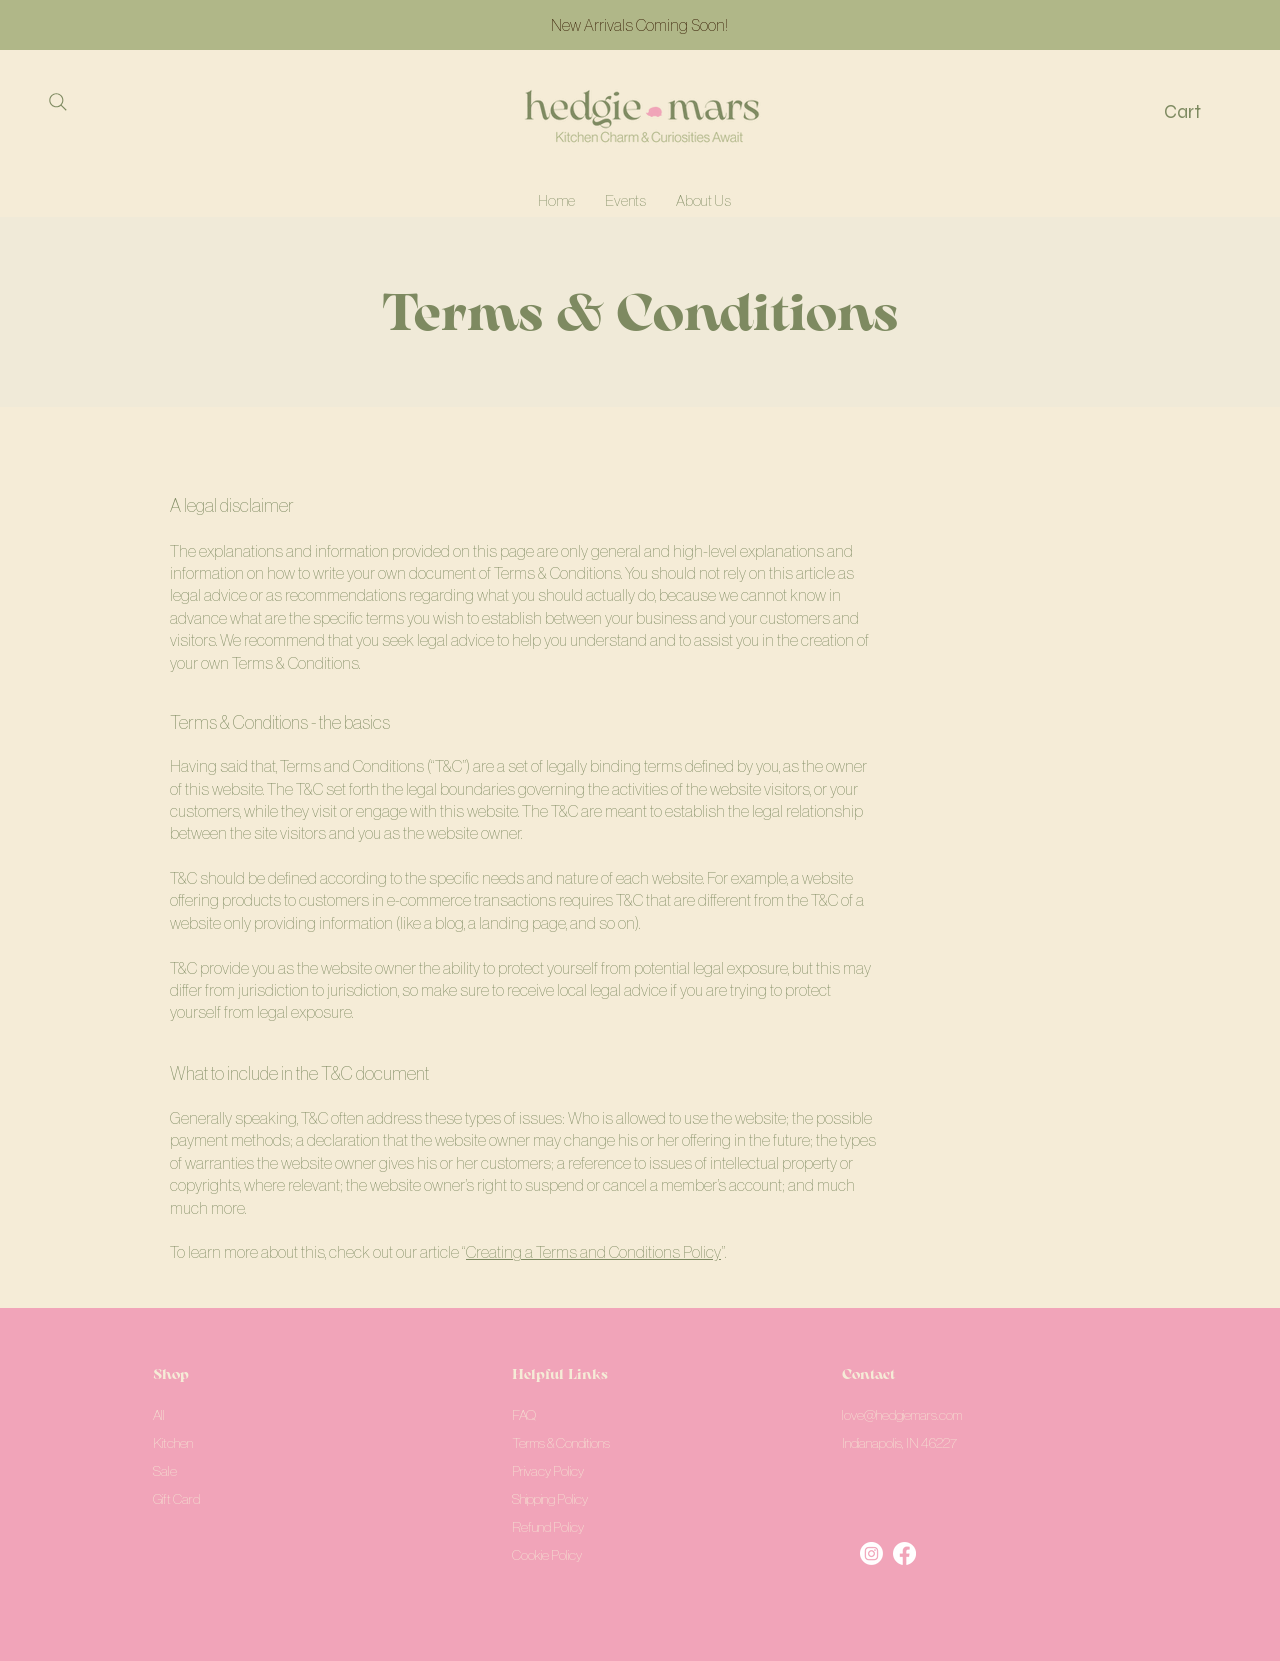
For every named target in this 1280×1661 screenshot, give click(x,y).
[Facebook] (904, 1553)
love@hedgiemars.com (902, 1415)
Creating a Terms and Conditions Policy (593, 1252)
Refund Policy (548, 1527)
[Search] (57, 101)
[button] (1198, 112)
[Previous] (105, 25)
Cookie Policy (547, 1555)
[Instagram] (871, 1553)
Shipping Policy (550, 1499)
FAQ (524, 1415)
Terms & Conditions (561, 1443)
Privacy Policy (548, 1471)
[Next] (1175, 25)
